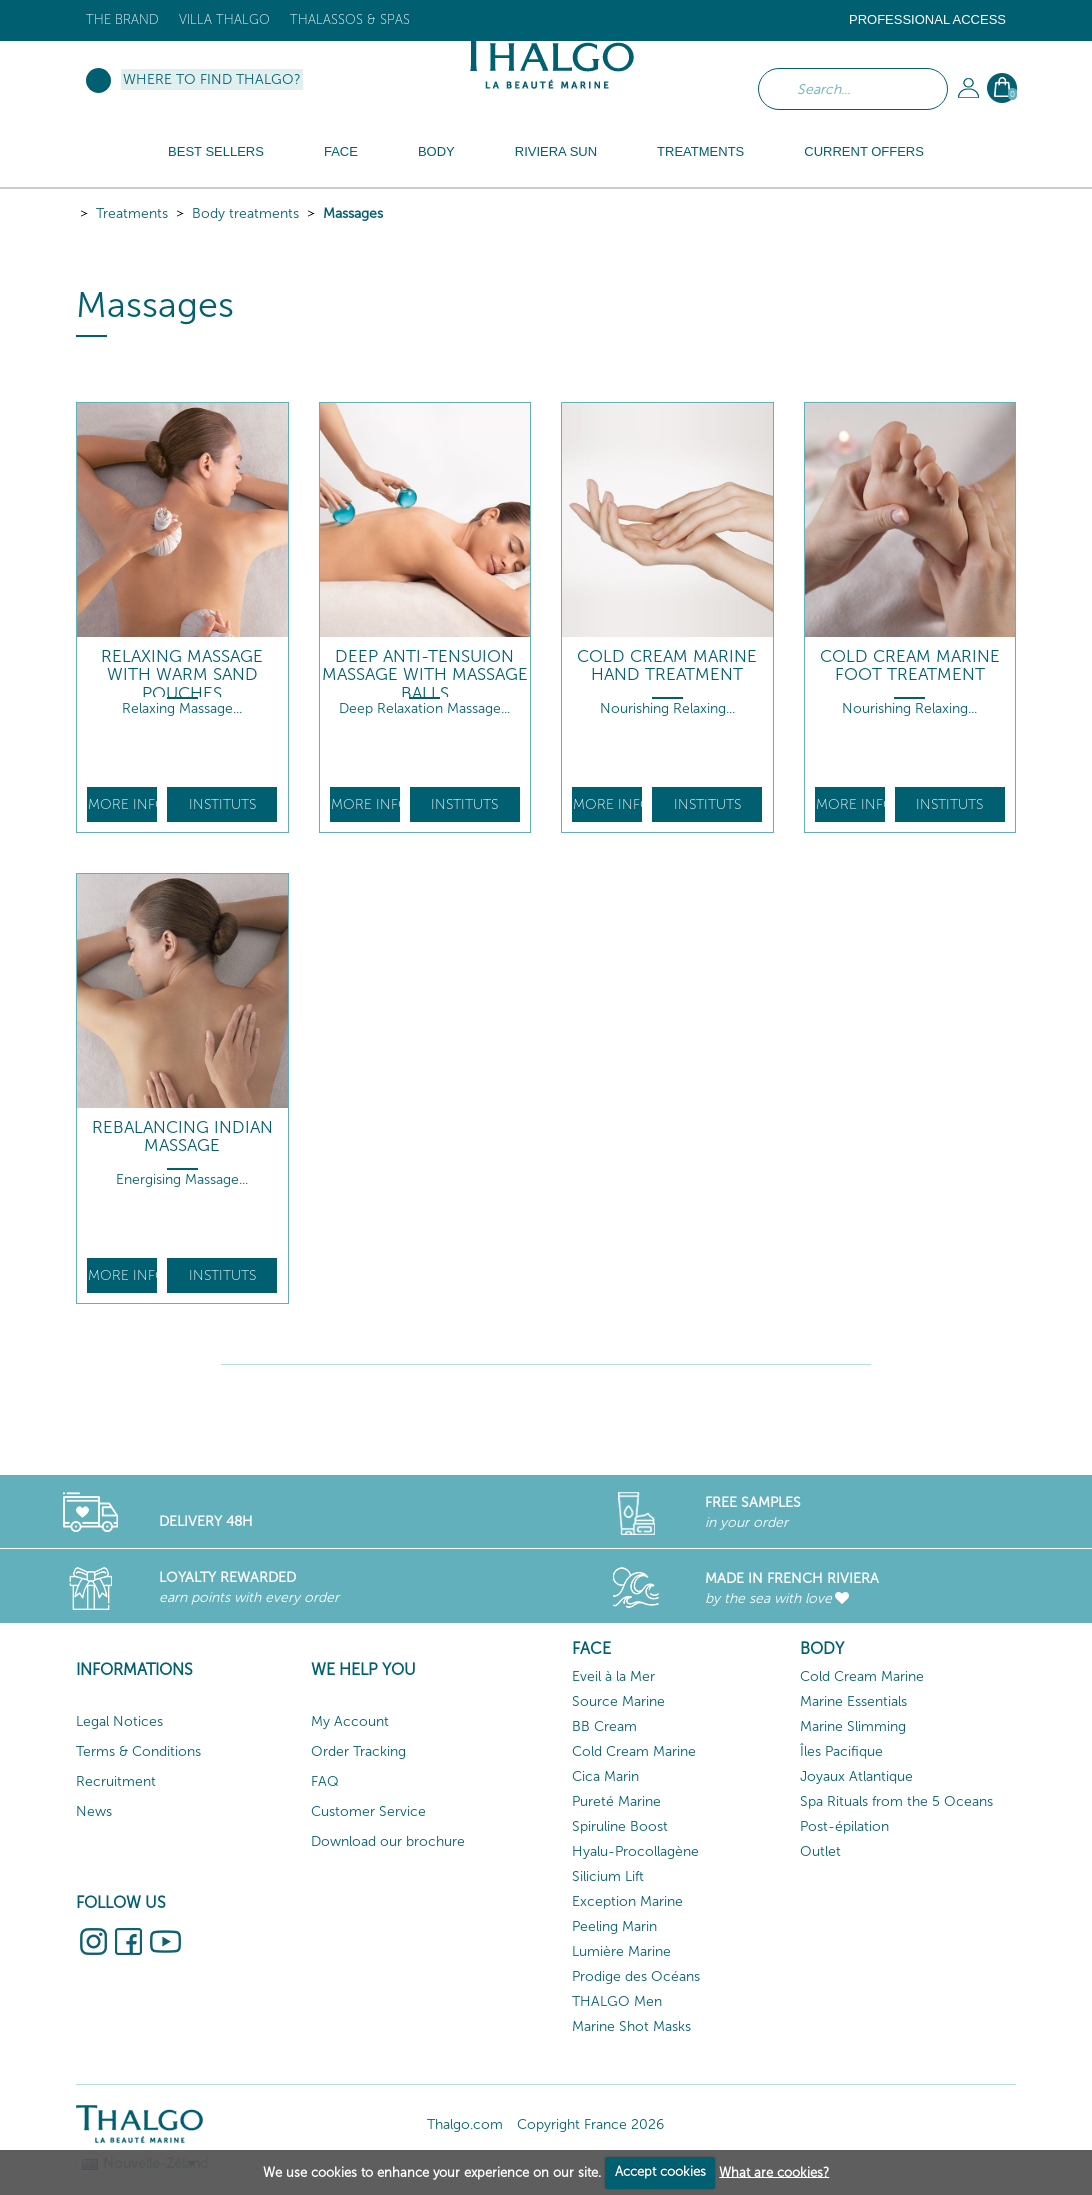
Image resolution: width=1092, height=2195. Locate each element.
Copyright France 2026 (590, 2124)
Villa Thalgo (224, 19)
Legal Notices (119, 1721)
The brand (122, 19)
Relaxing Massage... (182, 708)
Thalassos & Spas (350, 19)
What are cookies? (774, 2171)
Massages (353, 213)
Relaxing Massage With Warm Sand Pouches (182, 675)
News (94, 1811)
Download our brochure (388, 1841)
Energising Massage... (182, 1179)
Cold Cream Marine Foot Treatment (910, 665)
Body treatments (245, 213)
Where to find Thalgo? (212, 79)
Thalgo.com (465, 2124)
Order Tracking (358, 1751)
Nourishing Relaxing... (667, 708)
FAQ (325, 1781)
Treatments (132, 213)
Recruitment (116, 1781)
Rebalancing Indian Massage (182, 1136)
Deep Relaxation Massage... (424, 708)
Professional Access (927, 19)
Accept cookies (660, 2171)
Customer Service (368, 1811)
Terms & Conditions (138, 1751)
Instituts (222, 804)
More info (122, 804)
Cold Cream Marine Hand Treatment (667, 665)
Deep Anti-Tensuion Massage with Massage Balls (425, 675)
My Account (350, 1721)
